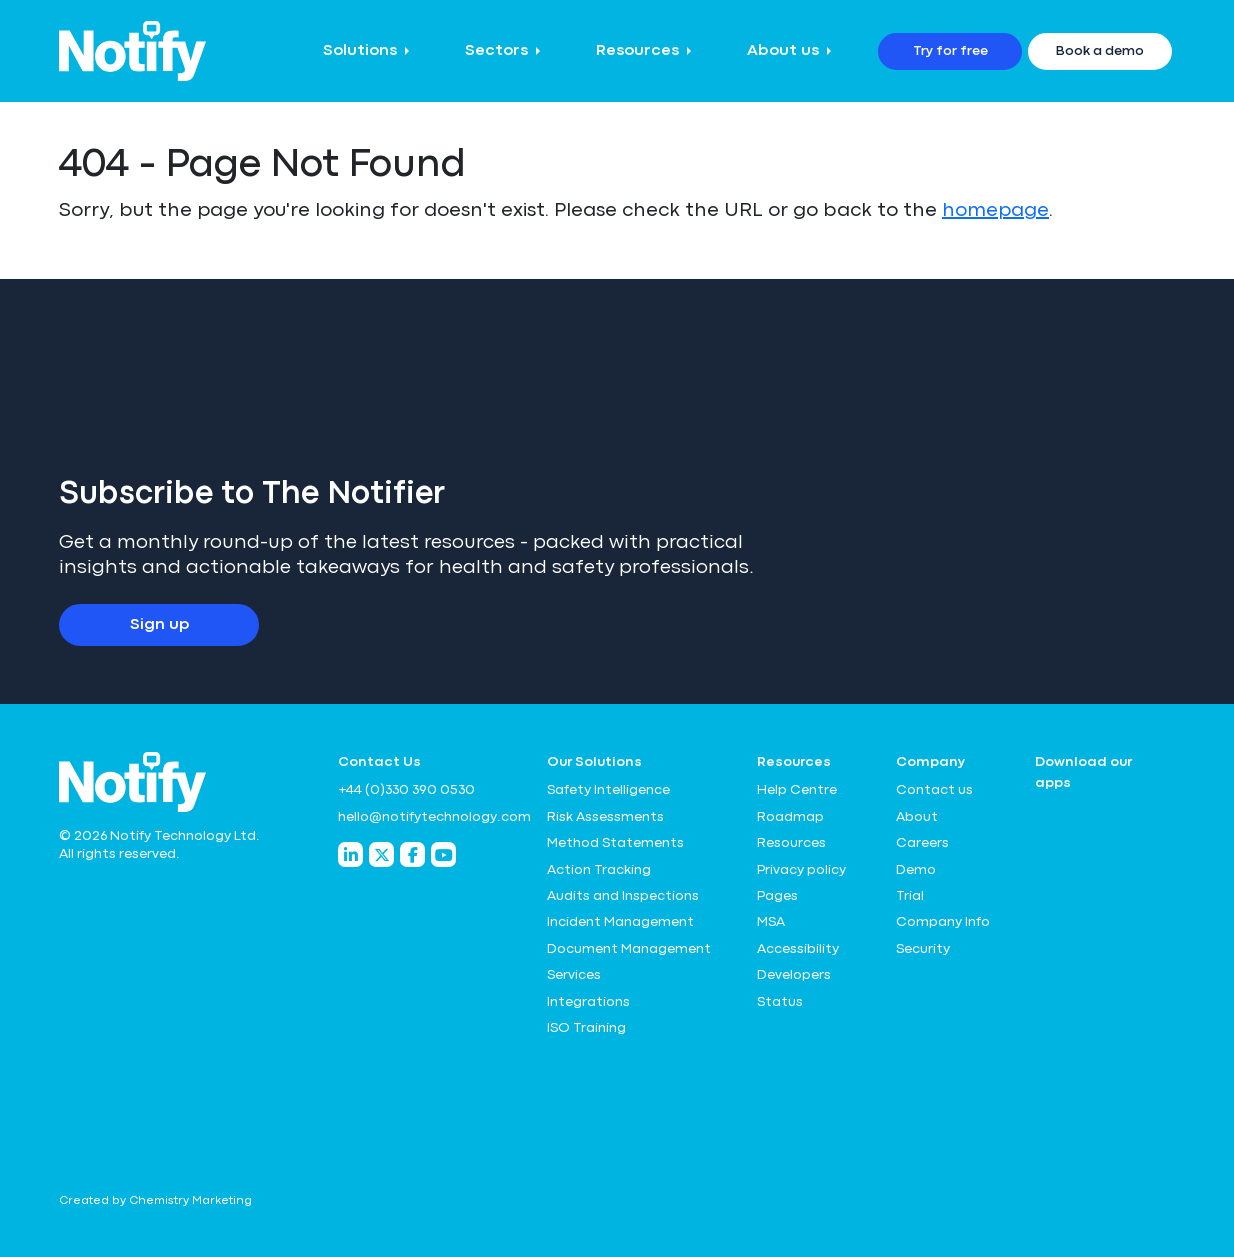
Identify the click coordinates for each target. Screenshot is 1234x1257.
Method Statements (615, 843)
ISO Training (586, 1028)
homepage (995, 210)
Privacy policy (801, 870)
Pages (777, 896)
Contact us (934, 790)
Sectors (496, 51)
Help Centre (797, 790)
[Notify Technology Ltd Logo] (132, 51)
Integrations (588, 1002)
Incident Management (620, 922)
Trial (910, 896)
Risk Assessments (605, 817)
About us (783, 51)
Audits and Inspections (623, 896)
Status (780, 1002)
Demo (916, 870)
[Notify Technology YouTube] (443, 854)
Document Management (629, 949)
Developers (794, 975)
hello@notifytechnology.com (430, 817)
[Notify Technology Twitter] (381, 854)
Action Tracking (599, 870)
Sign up (159, 625)
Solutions (360, 51)
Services (574, 975)
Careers (922, 843)
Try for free (950, 51)
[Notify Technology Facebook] (412, 854)
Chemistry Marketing (190, 1201)
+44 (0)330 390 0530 (406, 790)
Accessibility (798, 949)
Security (923, 949)
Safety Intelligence (608, 790)
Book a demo (1100, 51)
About (917, 817)
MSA (771, 922)
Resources (637, 51)
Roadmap (790, 817)
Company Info (943, 922)
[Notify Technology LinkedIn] (350, 854)
